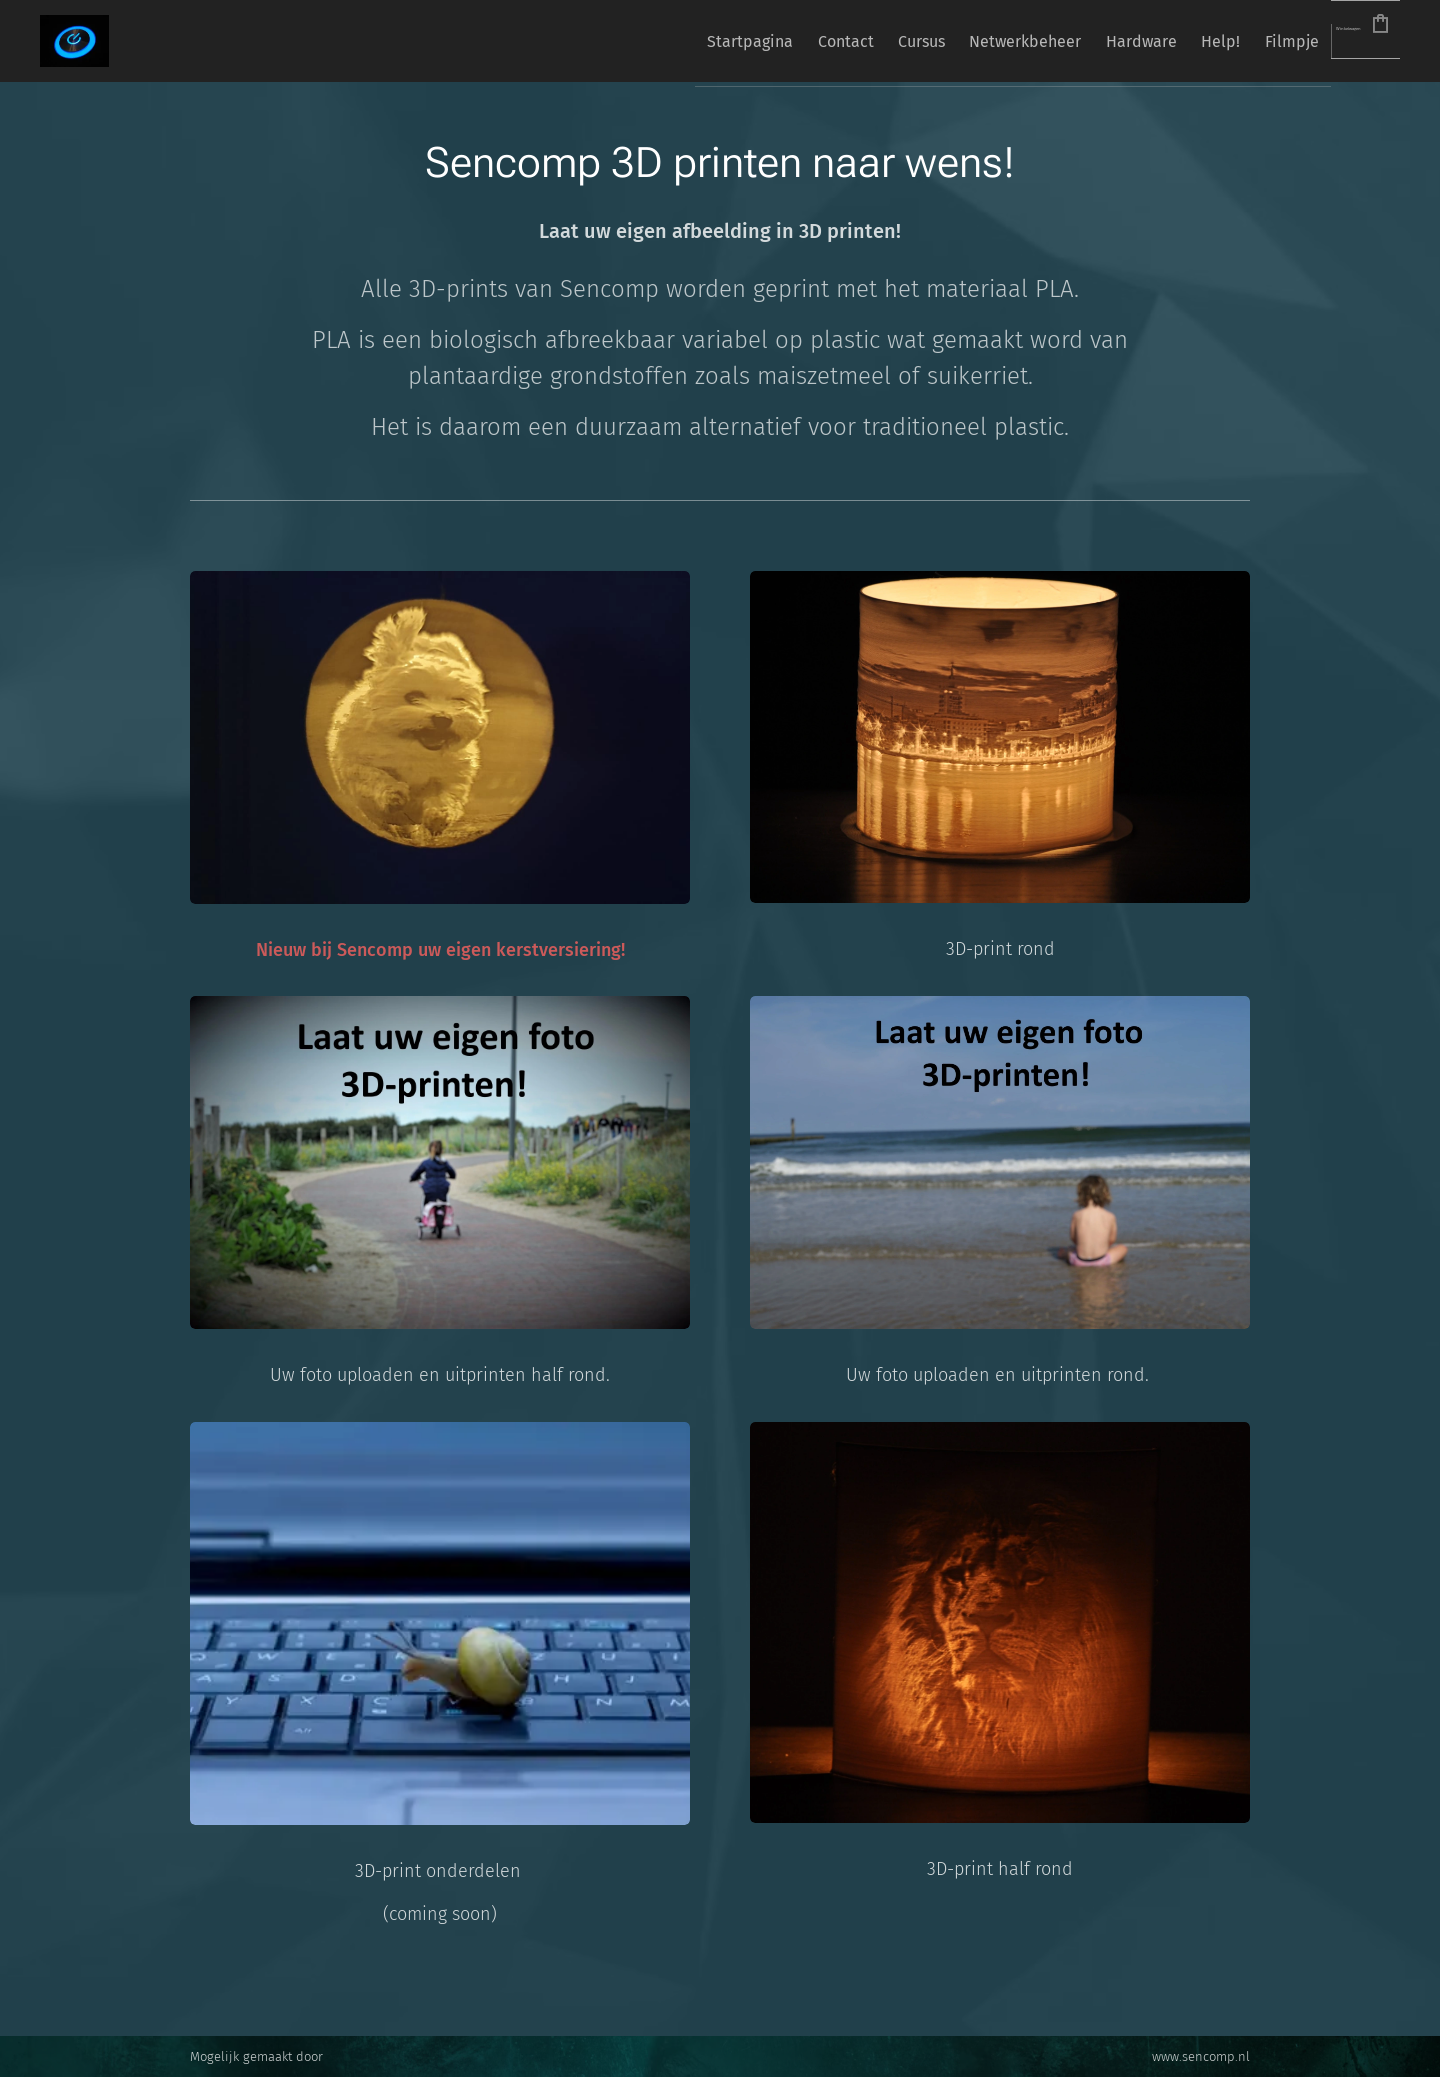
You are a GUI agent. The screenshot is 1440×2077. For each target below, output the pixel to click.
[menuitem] (592, 41)
